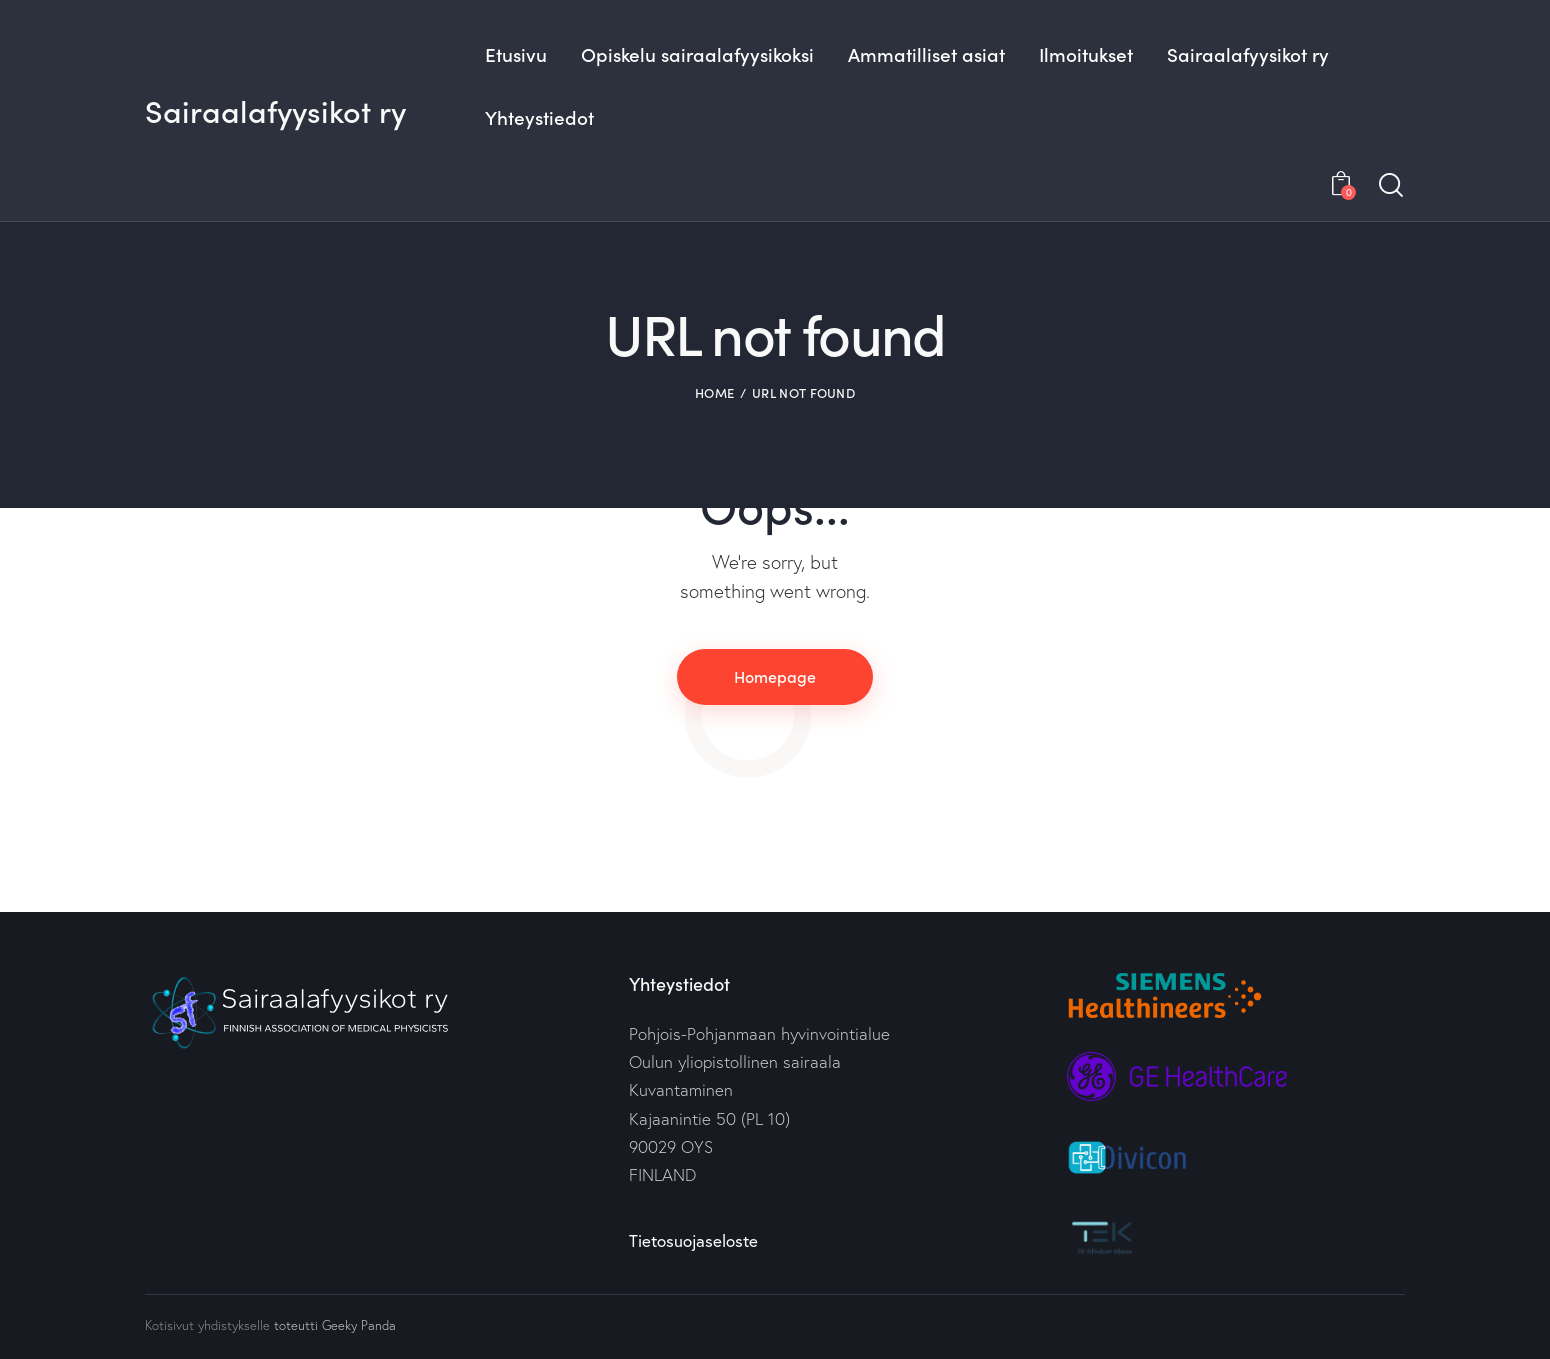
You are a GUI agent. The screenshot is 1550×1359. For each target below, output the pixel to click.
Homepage (775, 676)
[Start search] (1391, 185)
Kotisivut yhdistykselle (207, 1325)
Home (714, 392)
